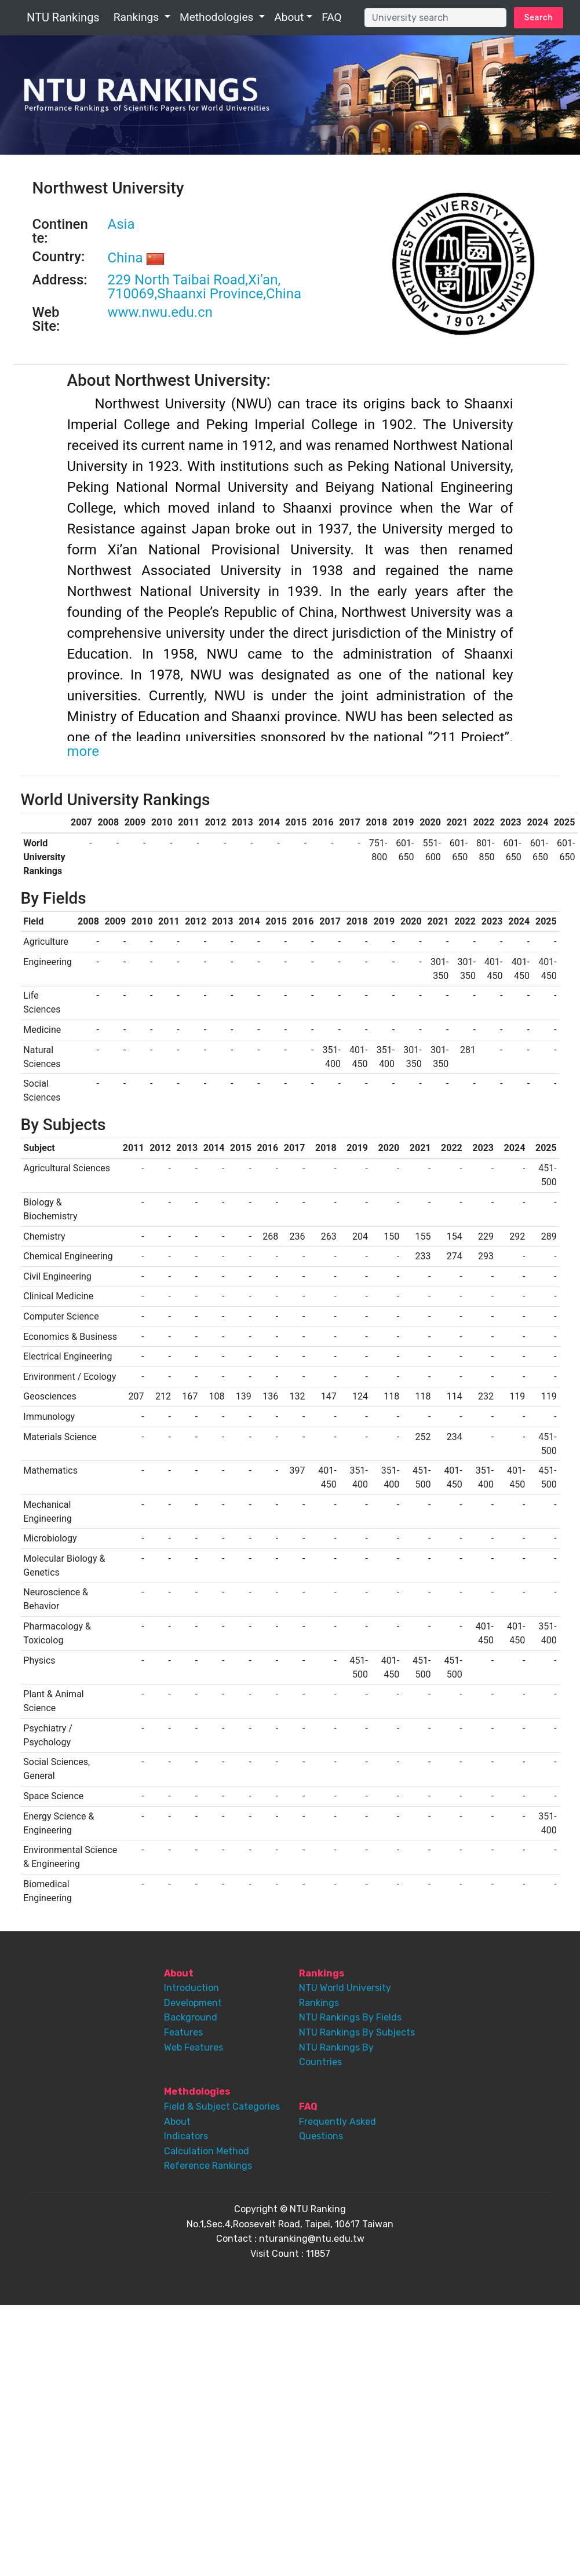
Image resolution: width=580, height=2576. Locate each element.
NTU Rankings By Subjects (357, 2032)
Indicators (186, 2136)
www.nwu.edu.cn (160, 312)
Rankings (138, 17)
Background (190, 2017)
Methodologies (218, 17)
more (83, 751)
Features (183, 2032)
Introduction (191, 1987)
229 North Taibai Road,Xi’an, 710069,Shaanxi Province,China (204, 287)
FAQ (332, 17)
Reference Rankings (208, 2165)
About (289, 17)
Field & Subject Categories (222, 2106)
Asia (121, 224)
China (136, 258)
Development (193, 2002)
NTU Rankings (63, 17)
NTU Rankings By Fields (350, 2017)
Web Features (193, 2047)
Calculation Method (206, 2151)
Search (538, 17)
